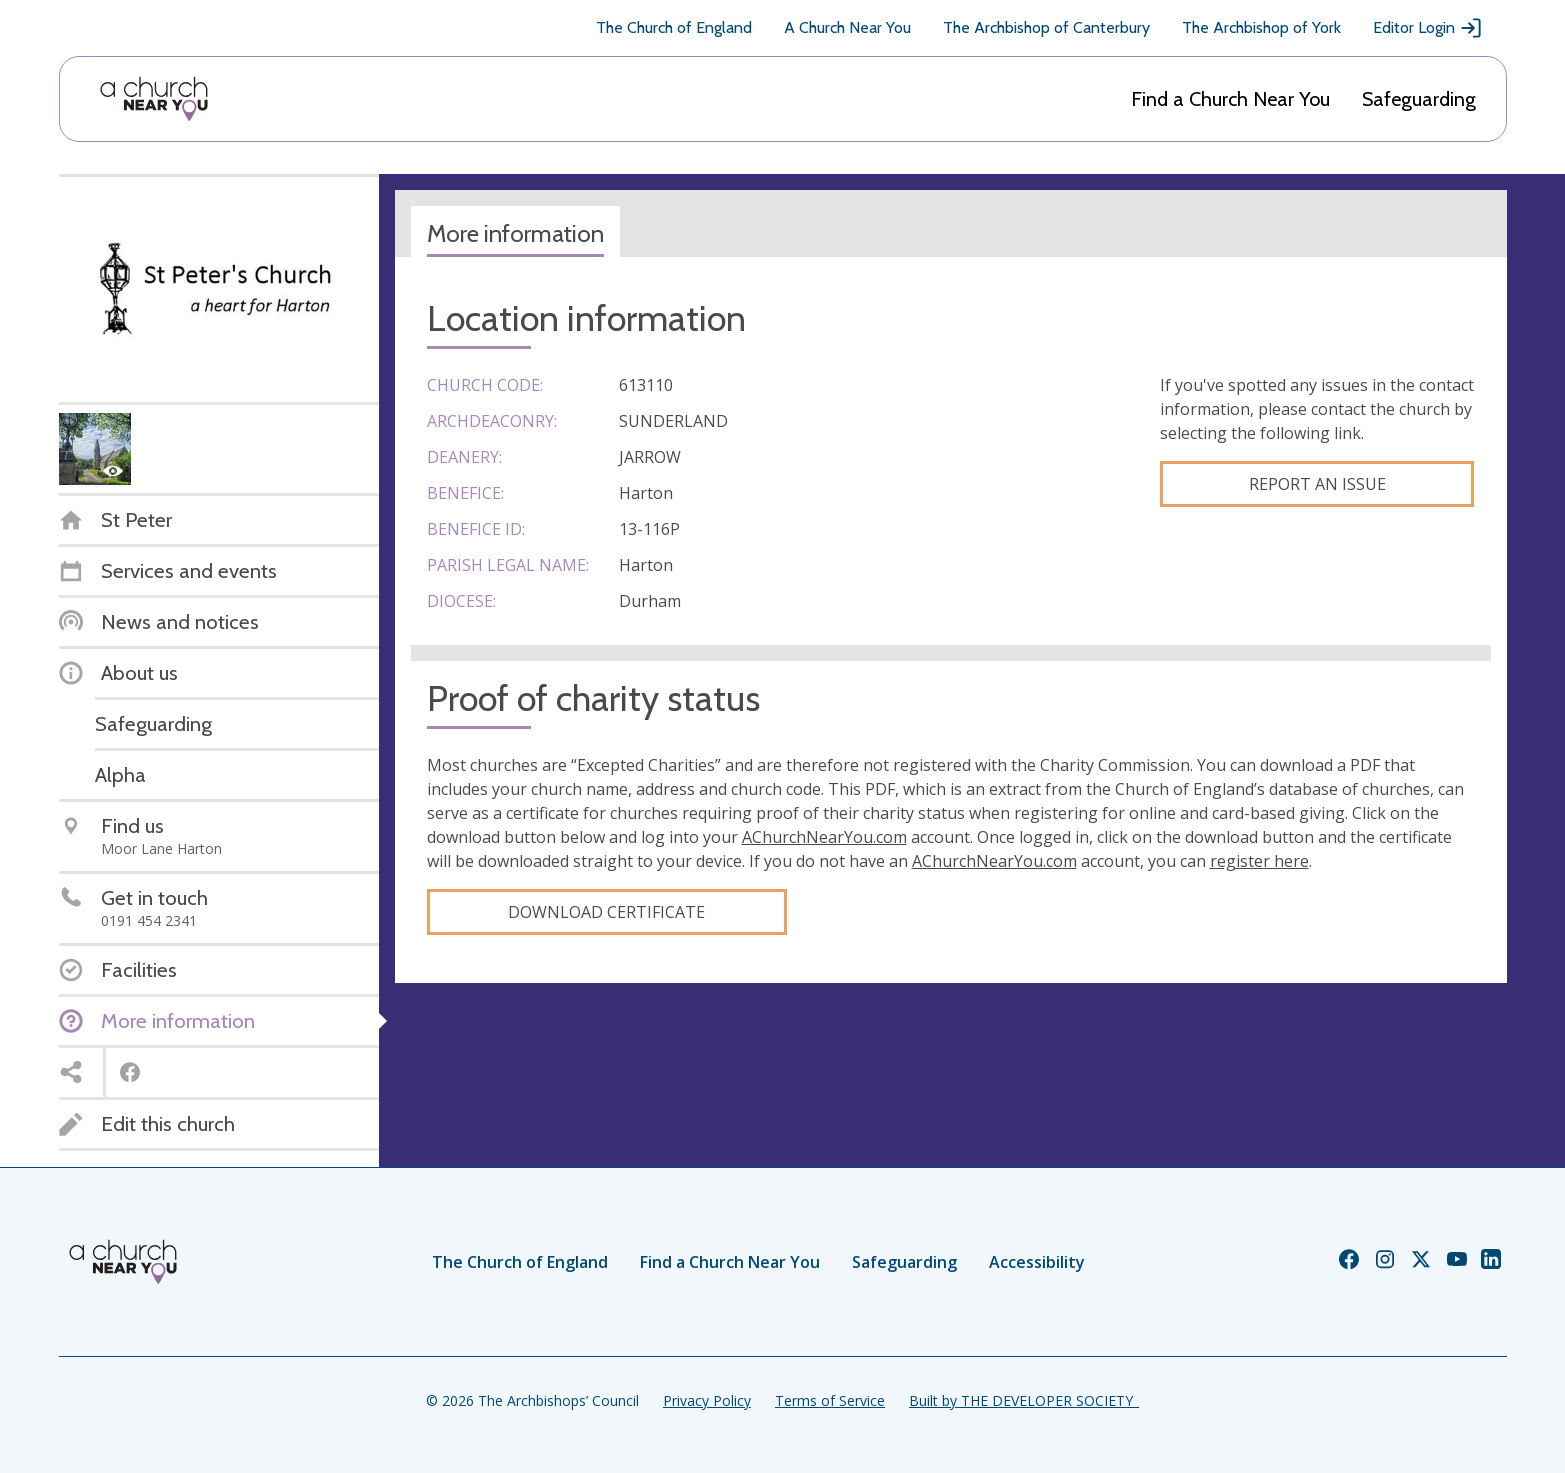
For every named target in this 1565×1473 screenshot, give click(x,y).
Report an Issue (1317, 484)
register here (1259, 861)
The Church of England (674, 27)
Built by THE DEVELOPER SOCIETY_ (1024, 1400)
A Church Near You (847, 27)
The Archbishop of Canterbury (1046, 27)
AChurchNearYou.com (824, 837)
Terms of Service (830, 1400)
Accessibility (1037, 1262)
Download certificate (606, 912)
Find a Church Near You (1230, 99)
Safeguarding (1419, 99)
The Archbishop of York (1261, 27)
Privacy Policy (707, 1400)
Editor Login (1428, 28)
